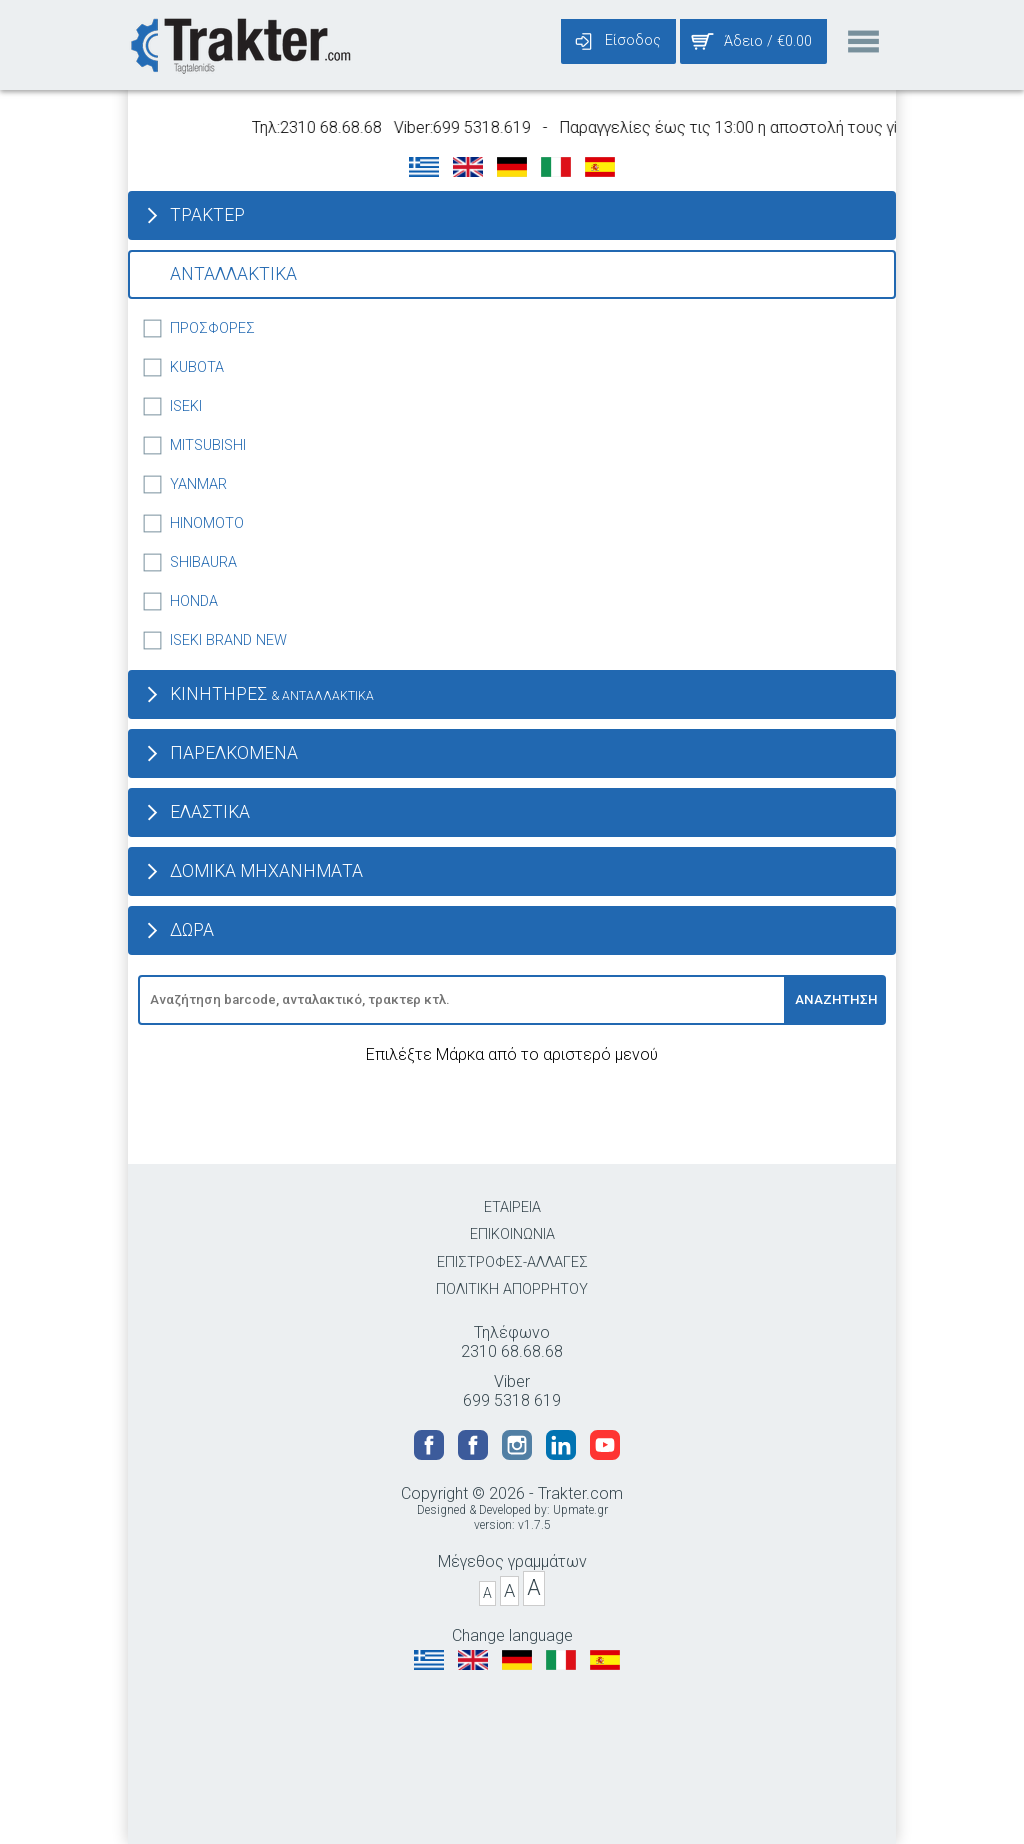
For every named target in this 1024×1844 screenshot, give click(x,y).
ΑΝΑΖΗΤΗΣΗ (836, 999)
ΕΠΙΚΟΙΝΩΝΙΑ (512, 1234)
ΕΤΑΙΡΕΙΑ (512, 1207)
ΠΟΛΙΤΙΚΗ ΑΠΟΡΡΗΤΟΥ (512, 1289)
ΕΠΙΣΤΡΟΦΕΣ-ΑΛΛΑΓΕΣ (512, 1262)
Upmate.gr (580, 1510)
